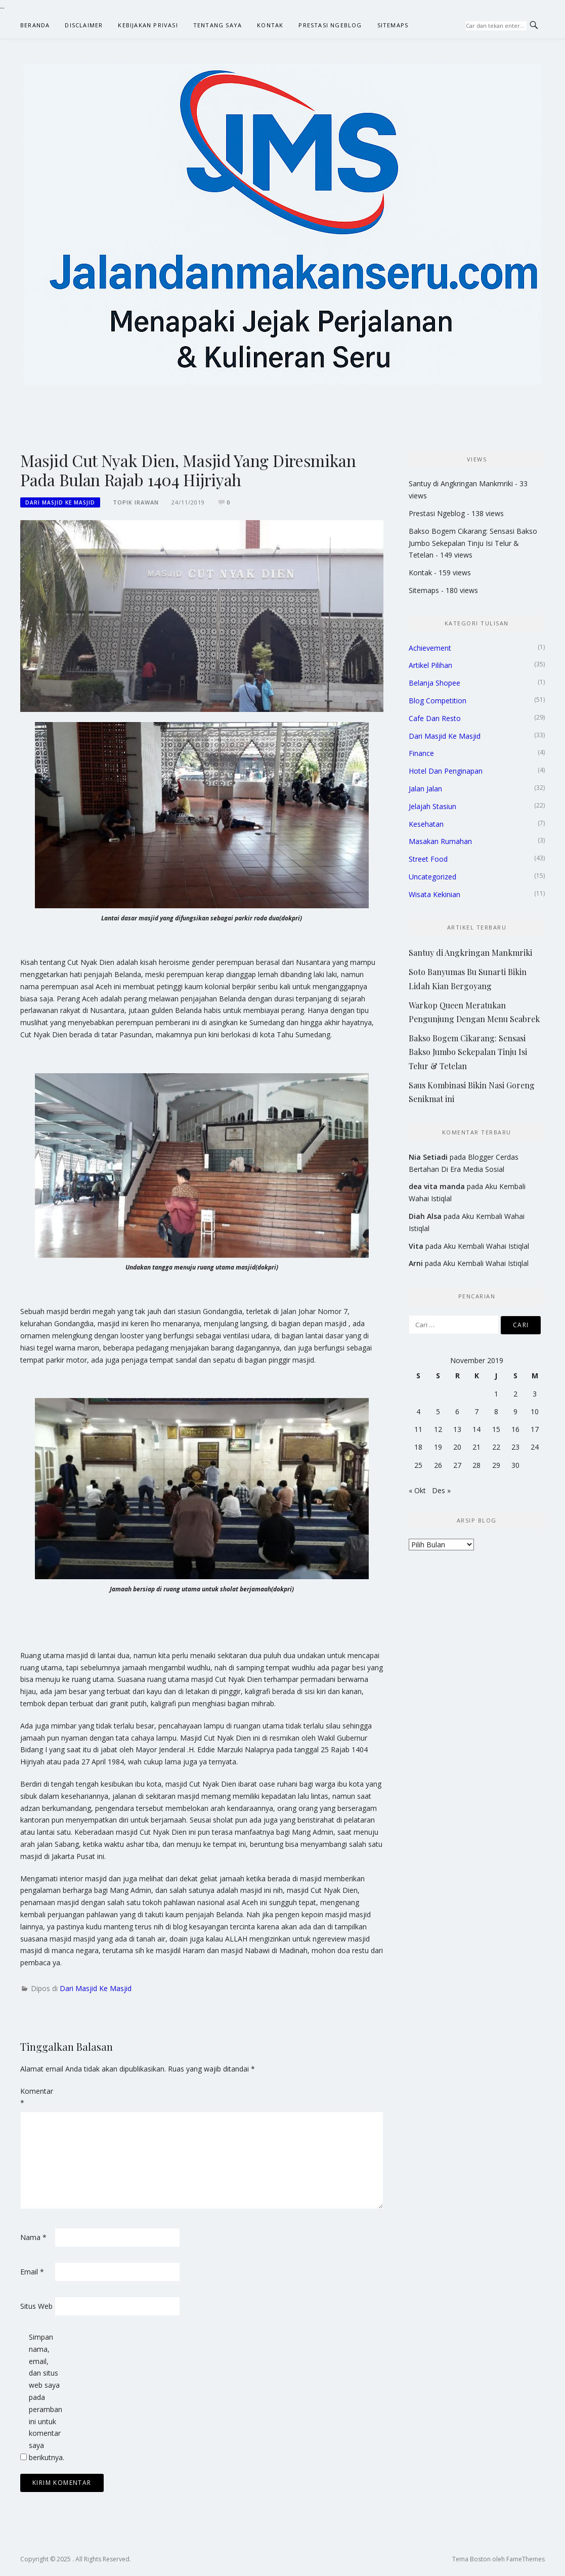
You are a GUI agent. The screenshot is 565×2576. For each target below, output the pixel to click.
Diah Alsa (425, 1216)
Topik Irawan (136, 502)
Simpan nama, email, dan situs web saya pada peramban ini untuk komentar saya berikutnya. (45, 2397)
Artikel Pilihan (430, 665)
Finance (421, 753)
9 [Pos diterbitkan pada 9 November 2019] (515, 1411)
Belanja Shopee (434, 683)
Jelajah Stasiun (432, 806)
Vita (416, 1246)
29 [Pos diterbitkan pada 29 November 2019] (496, 1465)
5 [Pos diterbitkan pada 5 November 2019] (438, 1411)
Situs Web (36, 2306)
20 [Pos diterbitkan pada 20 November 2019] (457, 1447)
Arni (416, 1263)
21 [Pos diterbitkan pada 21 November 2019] (476, 1447)
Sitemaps (393, 25)
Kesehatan (426, 824)
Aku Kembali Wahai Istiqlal (486, 1246)
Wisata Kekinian (434, 894)
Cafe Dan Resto (435, 718)
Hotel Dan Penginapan (446, 771)
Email (32, 2271)
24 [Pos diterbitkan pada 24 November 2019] (535, 1447)
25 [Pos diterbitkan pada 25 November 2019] (418, 1465)
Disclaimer (84, 25)
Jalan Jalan (425, 788)
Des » (441, 1490)
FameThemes (525, 2559)
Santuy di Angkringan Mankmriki (461, 483)
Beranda (35, 25)
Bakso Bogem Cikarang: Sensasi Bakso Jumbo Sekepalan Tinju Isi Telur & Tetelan (473, 543)
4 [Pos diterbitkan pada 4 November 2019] (418, 1411)
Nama (33, 2237)
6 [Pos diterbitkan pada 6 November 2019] (457, 1411)
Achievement (430, 648)
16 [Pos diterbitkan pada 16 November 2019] (515, 1429)
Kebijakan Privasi (148, 25)
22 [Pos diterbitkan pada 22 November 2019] (496, 1447)
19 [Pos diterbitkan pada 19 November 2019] (438, 1447)
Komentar (36, 2097)
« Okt (417, 1490)
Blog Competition (437, 700)
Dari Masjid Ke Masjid (60, 502)
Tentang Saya (217, 25)
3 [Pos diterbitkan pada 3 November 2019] (535, 1394)
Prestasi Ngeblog (330, 25)
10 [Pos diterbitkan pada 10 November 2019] (535, 1411)
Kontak (270, 25)
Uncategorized (432, 876)
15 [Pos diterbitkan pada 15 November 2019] (496, 1429)
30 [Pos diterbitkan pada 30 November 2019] (515, 1465)
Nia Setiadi (428, 1157)
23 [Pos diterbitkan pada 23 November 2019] (515, 1447)
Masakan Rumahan (440, 841)
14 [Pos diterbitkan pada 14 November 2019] (476, 1429)
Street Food (428, 859)
